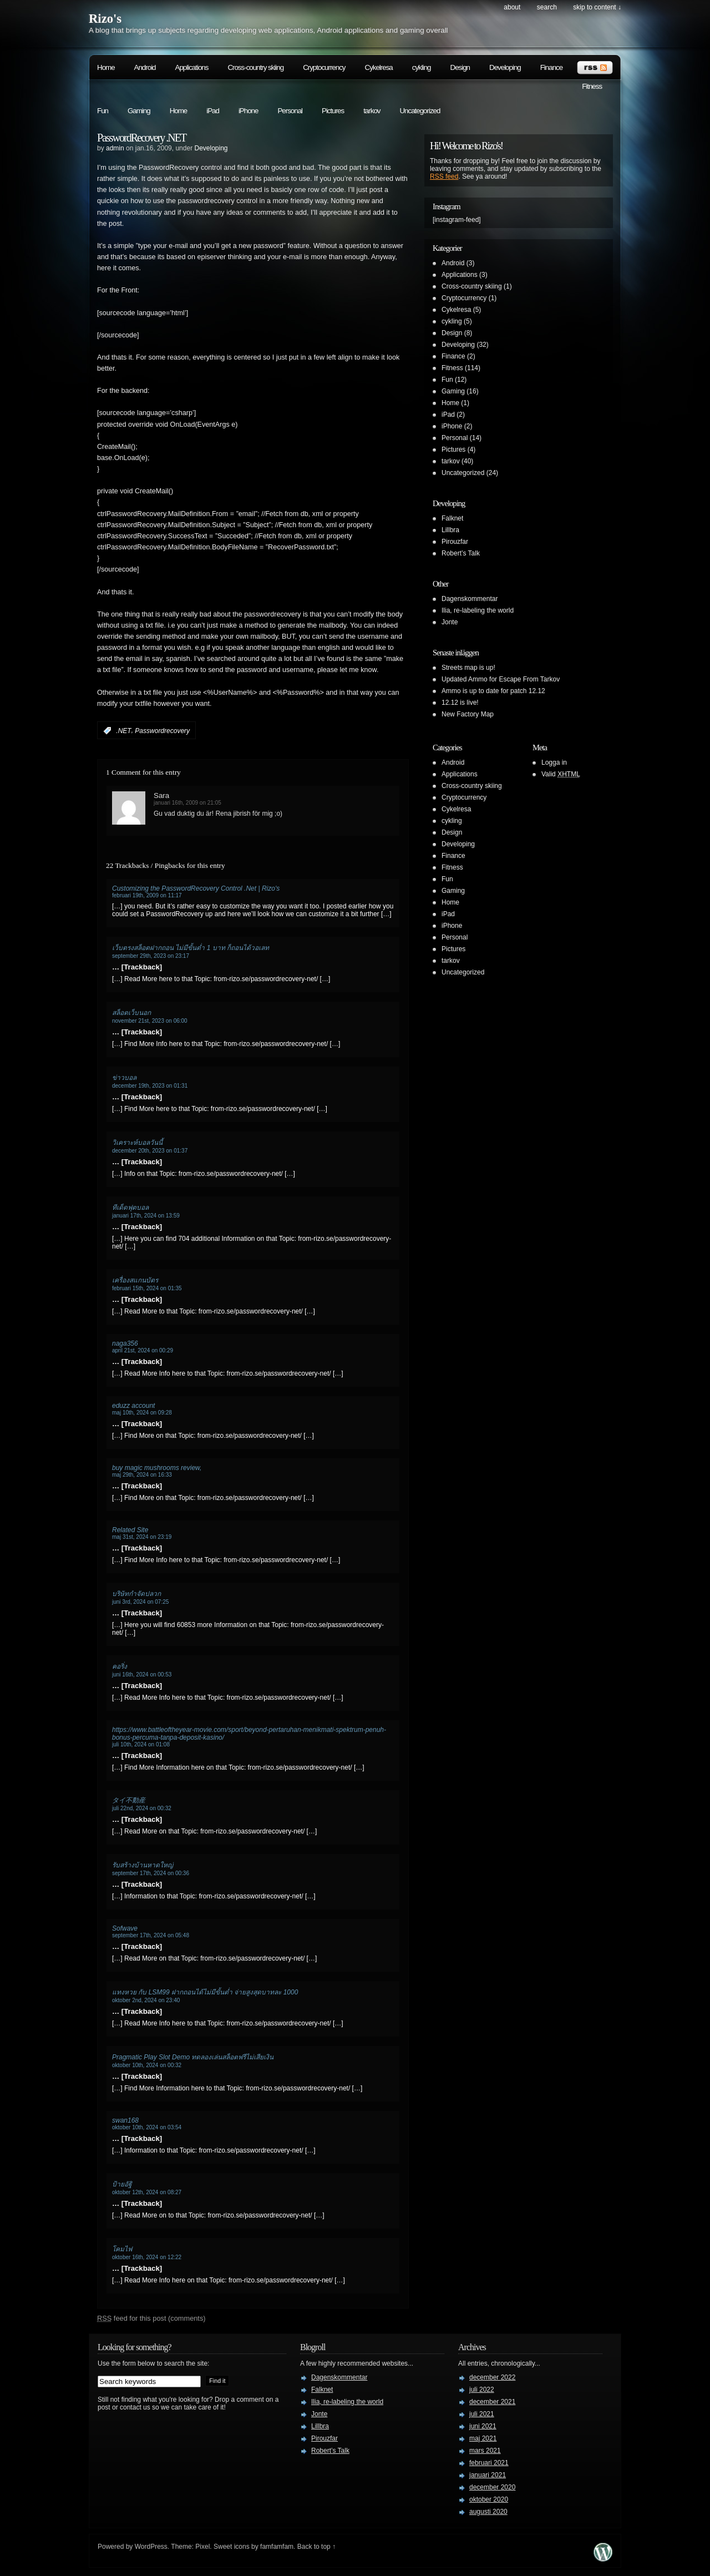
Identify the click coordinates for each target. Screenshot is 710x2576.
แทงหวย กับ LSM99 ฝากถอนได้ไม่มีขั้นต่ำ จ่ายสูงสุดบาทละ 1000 (205, 1992)
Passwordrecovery (162, 731)
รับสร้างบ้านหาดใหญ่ (142, 1865)
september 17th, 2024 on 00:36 (150, 1873)
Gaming (139, 111)
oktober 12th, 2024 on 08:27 (146, 2192)
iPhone (248, 111)
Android (145, 67)
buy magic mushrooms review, (156, 1468)
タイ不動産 (128, 1800)
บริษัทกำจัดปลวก (136, 1594)
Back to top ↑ (316, 2546)
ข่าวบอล (124, 1078)
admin (115, 148)
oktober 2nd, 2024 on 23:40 (146, 2000)
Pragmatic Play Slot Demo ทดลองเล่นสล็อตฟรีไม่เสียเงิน (192, 2057)
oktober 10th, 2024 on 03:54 (146, 2127)
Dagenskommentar (470, 599)
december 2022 (492, 2377)
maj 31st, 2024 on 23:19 (141, 1537)
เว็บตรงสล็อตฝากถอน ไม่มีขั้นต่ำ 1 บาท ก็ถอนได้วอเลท (190, 948)
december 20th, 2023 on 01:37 (149, 1151)
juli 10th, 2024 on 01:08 (141, 1744)
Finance (551, 67)
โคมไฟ (122, 2249)
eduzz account (133, 1406)
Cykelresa (379, 67)
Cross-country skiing (255, 67)
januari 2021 (487, 2475)
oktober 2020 (488, 2499)
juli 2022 (481, 2389)
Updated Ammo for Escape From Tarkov (501, 679)
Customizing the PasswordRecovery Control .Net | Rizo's (196, 888)
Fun (102, 111)
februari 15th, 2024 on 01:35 (147, 1288)
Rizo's (105, 19)
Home (106, 67)
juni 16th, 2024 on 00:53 (141, 1674)
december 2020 (492, 2487)
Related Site (130, 1530)
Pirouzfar (455, 541)
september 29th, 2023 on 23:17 (150, 956)
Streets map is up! (468, 667)
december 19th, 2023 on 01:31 (149, 1086)
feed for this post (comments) (151, 2318)
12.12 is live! (460, 702)
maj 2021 (482, 2438)
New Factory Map (468, 714)
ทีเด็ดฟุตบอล (130, 1207)
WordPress (151, 2546)
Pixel (202, 2546)
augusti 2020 (488, 2512)
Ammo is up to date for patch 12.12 (493, 691)
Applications (192, 67)
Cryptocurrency (324, 67)
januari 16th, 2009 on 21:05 (187, 803)
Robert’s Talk (461, 553)
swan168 (125, 2120)
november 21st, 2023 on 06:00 (149, 1021)
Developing (505, 67)
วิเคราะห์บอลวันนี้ (137, 1142)
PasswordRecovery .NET (141, 138)
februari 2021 (489, 2463)
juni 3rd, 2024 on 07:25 (140, 1602)
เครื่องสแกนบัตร (135, 1280)
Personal (289, 111)
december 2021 (492, 2402)
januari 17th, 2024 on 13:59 (146, 1216)
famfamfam (276, 2546)
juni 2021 (482, 2426)
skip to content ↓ (597, 7)
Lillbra (450, 530)
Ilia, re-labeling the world (478, 610)
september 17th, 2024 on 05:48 (150, 1935)
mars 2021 (485, 2450)
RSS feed (444, 176)
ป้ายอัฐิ (122, 2184)
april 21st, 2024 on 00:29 (142, 1350)
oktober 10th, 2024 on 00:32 (146, 2065)
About (512, 7)
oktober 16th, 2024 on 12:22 (146, 2257)
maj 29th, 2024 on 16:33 (142, 1475)
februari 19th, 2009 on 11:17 (147, 895)
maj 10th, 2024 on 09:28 (142, 1413)
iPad (212, 111)
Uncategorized (419, 111)
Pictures (333, 111)
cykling (421, 67)
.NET (123, 731)
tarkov (371, 111)
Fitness (592, 86)
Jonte (450, 622)
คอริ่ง (119, 1666)
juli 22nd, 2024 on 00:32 (141, 1808)
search (547, 7)
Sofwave (125, 1928)
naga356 (125, 1343)
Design (460, 67)
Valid (560, 774)
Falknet (452, 518)
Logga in (554, 762)
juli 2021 (481, 2414)
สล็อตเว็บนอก (131, 1013)
